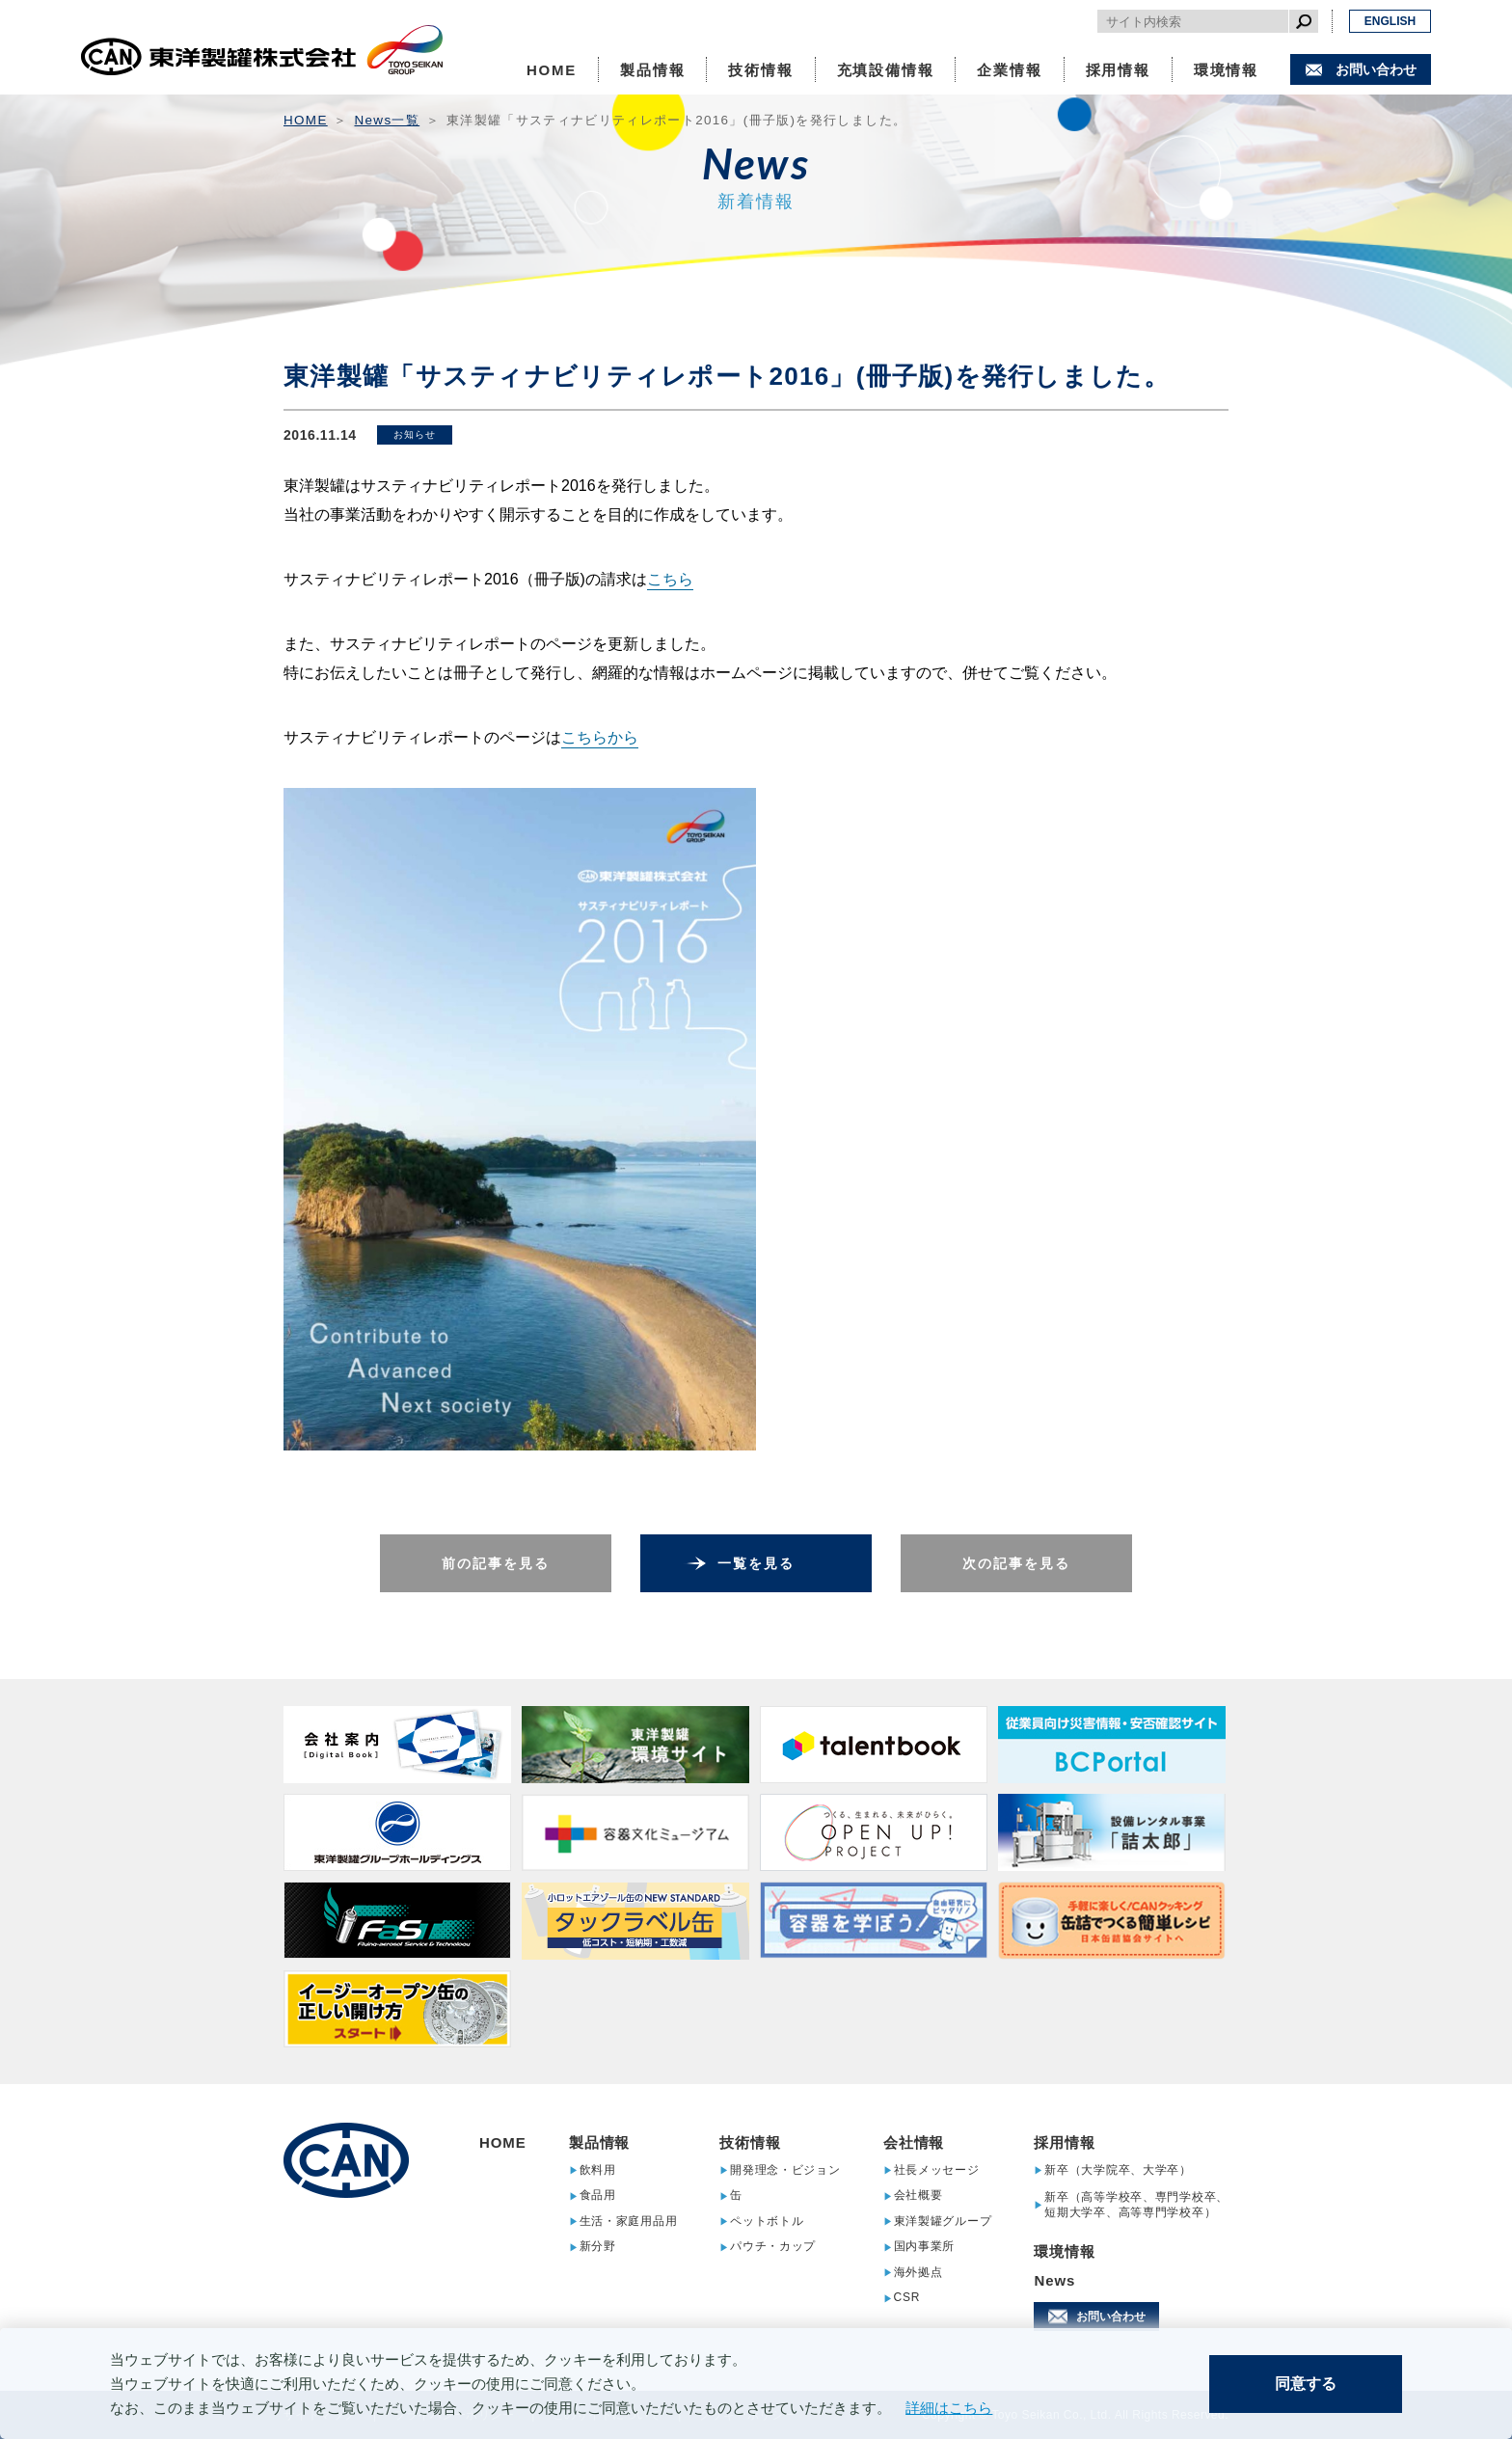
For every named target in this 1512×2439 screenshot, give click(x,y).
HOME (551, 70)
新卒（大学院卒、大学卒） (1118, 2170)
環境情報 (1226, 70)
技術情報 (760, 70)
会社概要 (918, 2195)
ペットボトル (766, 2221)
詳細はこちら (948, 2407)
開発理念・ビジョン (785, 2170)
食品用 (598, 2195)
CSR (907, 2297)
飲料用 (598, 2170)
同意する (1305, 2383)
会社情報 (914, 2142)
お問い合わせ (1376, 69)
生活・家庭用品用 (629, 2221)
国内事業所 (925, 2246)
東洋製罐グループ (943, 2221)
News (1054, 2280)
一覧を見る (756, 1563)
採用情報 (1118, 70)
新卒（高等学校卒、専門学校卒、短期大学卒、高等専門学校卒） (1136, 2204)
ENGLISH (1390, 21)
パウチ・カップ (773, 2246)
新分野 (598, 2246)
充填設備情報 (885, 70)
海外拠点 (918, 2272)
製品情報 (652, 70)
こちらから (599, 737)
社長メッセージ (937, 2170)
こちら (670, 579)
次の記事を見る (1016, 1563)
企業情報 (1009, 70)
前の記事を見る (496, 1563)
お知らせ (414, 434)
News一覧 (387, 120)
